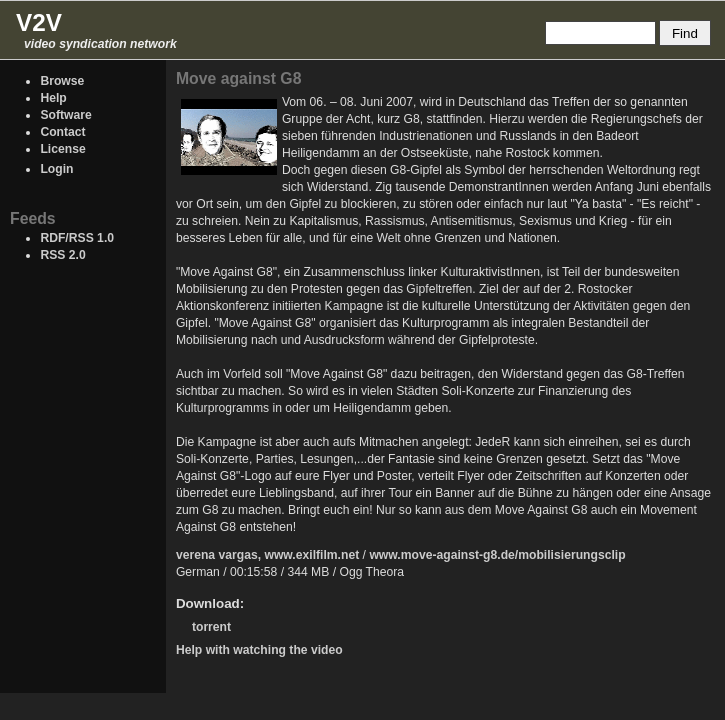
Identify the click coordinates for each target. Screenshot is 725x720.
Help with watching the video (259, 650)
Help (53, 98)
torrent (211, 627)
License (62, 149)
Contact (62, 132)
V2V (39, 22)
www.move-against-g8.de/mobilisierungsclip (497, 555)
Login (56, 169)
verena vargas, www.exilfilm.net (267, 555)
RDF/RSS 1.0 (77, 238)
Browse (62, 81)
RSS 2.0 (62, 255)
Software (65, 115)
